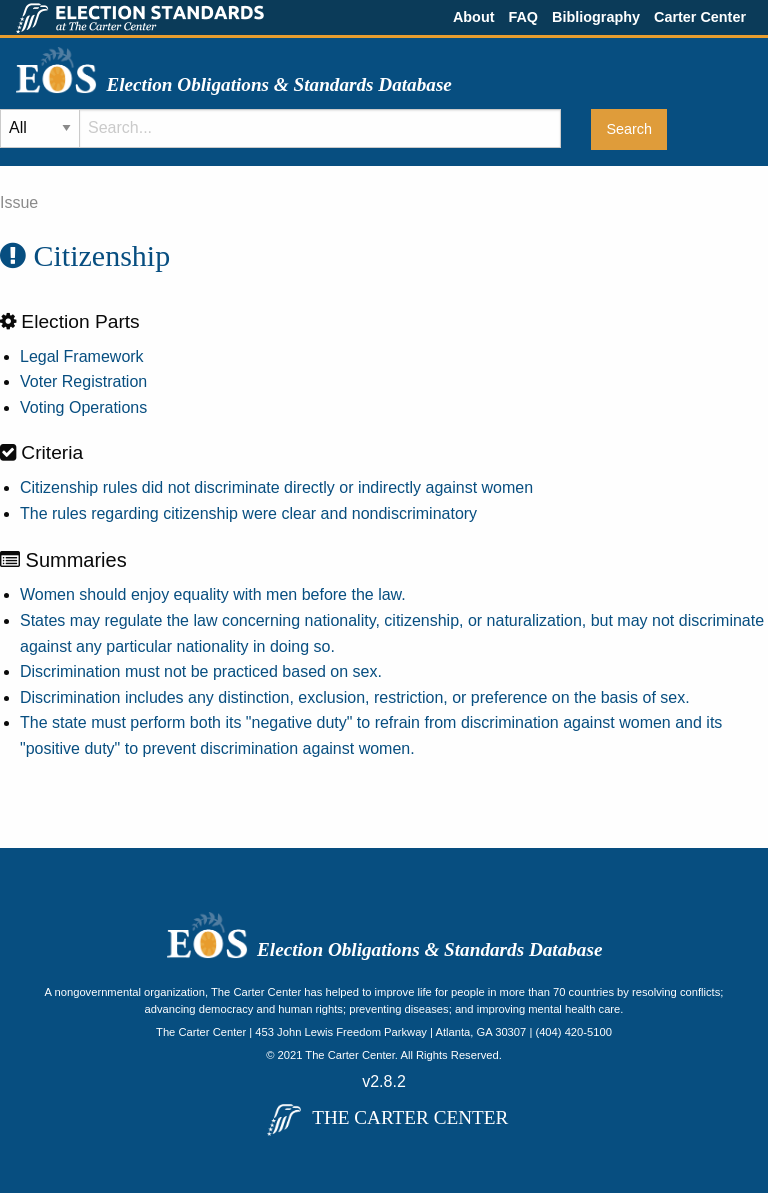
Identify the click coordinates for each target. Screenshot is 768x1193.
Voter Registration (83, 381)
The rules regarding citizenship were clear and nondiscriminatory (248, 513)
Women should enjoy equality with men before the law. (213, 594)
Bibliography (596, 17)
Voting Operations (83, 407)
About (474, 17)
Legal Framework (82, 356)
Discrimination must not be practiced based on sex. (201, 671)
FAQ (523, 17)
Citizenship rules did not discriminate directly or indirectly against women (276, 487)
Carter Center (700, 17)
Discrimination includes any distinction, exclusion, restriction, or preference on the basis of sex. (355, 697)
